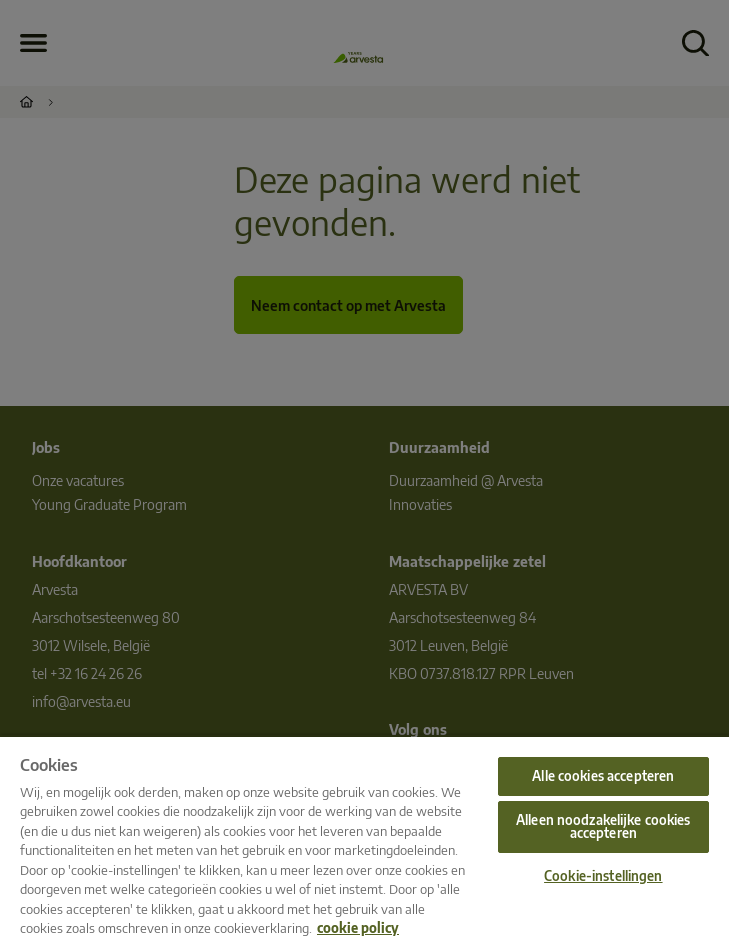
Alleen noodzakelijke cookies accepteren (603, 826)
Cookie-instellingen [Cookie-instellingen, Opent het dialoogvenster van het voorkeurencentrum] (603, 876)
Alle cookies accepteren (603, 776)
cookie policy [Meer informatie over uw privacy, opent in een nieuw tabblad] (358, 928)
